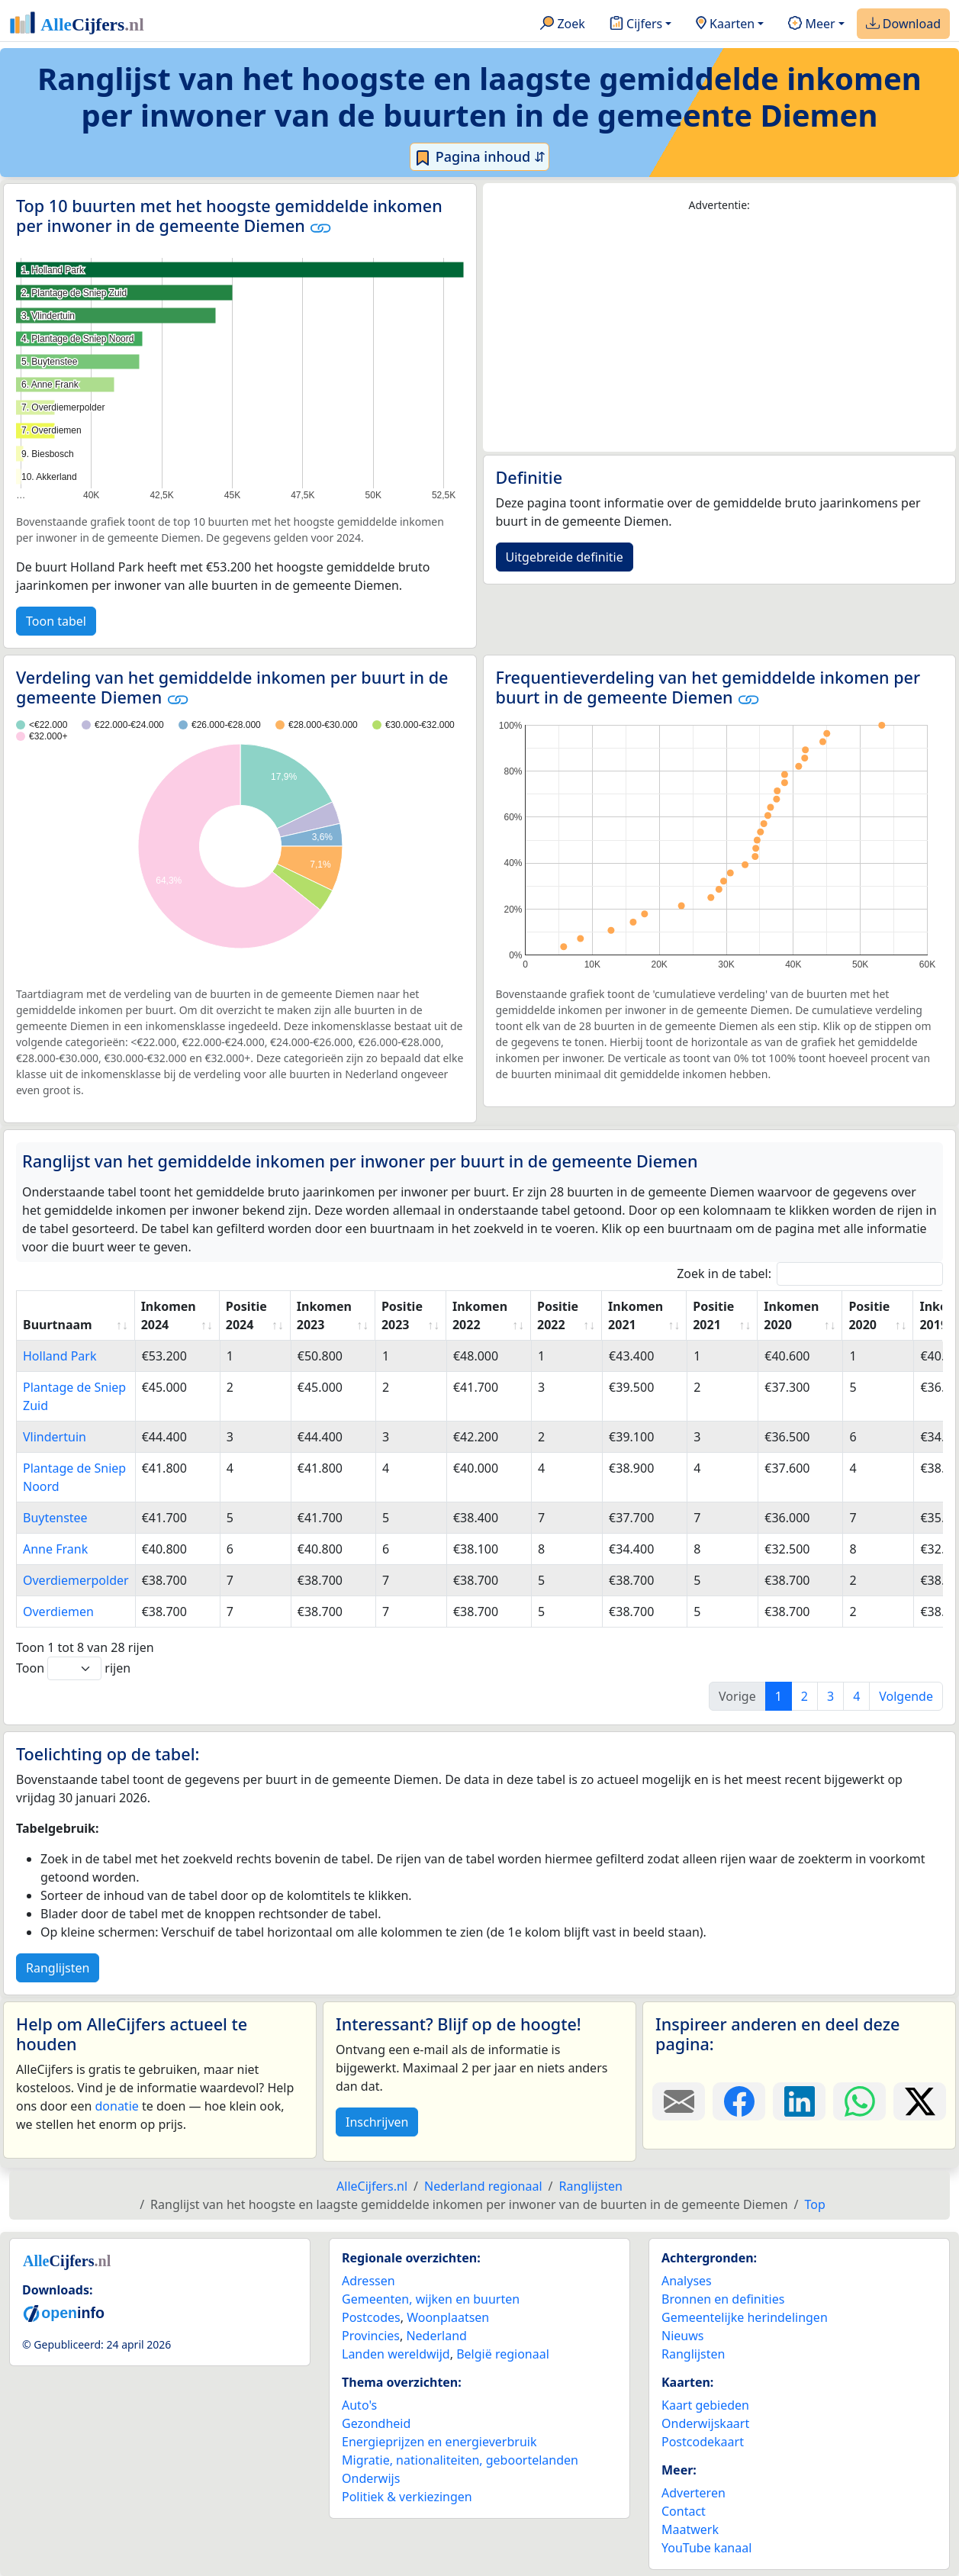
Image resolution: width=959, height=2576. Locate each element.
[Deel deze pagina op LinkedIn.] (799, 2101)
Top (815, 2204)
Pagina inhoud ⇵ (479, 157)
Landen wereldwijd (396, 2354)
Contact (683, 2511)
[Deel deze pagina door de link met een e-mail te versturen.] (678, 2101)
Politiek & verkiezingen (407, 2496)
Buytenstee (55, 1517)
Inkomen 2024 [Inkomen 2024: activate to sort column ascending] (168, 1315)
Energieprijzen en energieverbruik (439, 2441)
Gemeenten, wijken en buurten (431, 2299)
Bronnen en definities (722, 2299)
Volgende (906, 1696)
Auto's (359, 2405)
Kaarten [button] (725, 24)
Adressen (368, 2280)
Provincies (371, 2335)
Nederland (436, 2335)
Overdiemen (58, 1611)
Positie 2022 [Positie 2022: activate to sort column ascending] (557, 1315)
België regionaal (502, 2354)
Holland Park (59, 1356)
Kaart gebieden (705, 2405)
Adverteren (693, 2492)
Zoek (562, 24)
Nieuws (682, 2335)
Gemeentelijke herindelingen (744, 2317)
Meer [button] (811, 24)
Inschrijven (377, 2122)
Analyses (686, 2280)
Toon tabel (56, 621)
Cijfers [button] (636, 24)
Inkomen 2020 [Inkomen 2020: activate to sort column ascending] (791, 1315)
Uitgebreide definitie (564, 557)
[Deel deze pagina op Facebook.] (739, 2101)
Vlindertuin (54, 1436)
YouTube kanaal (706, 2547)
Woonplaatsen (448, 2317)
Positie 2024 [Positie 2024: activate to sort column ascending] (246, 1315)
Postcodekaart (702, 2441)
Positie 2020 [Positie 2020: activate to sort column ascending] (869, 1315)
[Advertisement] (720, 333)
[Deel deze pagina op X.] (919, 2101)
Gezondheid (376, 2423)
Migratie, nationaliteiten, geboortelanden (460, 2460)
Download (903, 24)
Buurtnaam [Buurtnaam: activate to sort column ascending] (57, 1324)
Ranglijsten (57, 1967)
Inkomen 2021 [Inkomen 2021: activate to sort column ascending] (635, 1315)
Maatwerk (690, 2529)
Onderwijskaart (705, 2423)
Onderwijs (371, 2478)
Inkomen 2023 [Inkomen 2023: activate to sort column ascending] (324, 1315)
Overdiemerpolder (76, 1580)
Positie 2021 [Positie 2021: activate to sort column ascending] (713, 1315)
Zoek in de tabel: (810, 1274)
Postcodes (371, 2317)
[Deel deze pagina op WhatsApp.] (859, 2101)
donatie (116, 2106)
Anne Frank (55, 1549)
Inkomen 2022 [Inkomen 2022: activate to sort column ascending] (479, 1315)
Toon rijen (73, 1668)
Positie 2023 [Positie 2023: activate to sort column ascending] (402, 1315)
